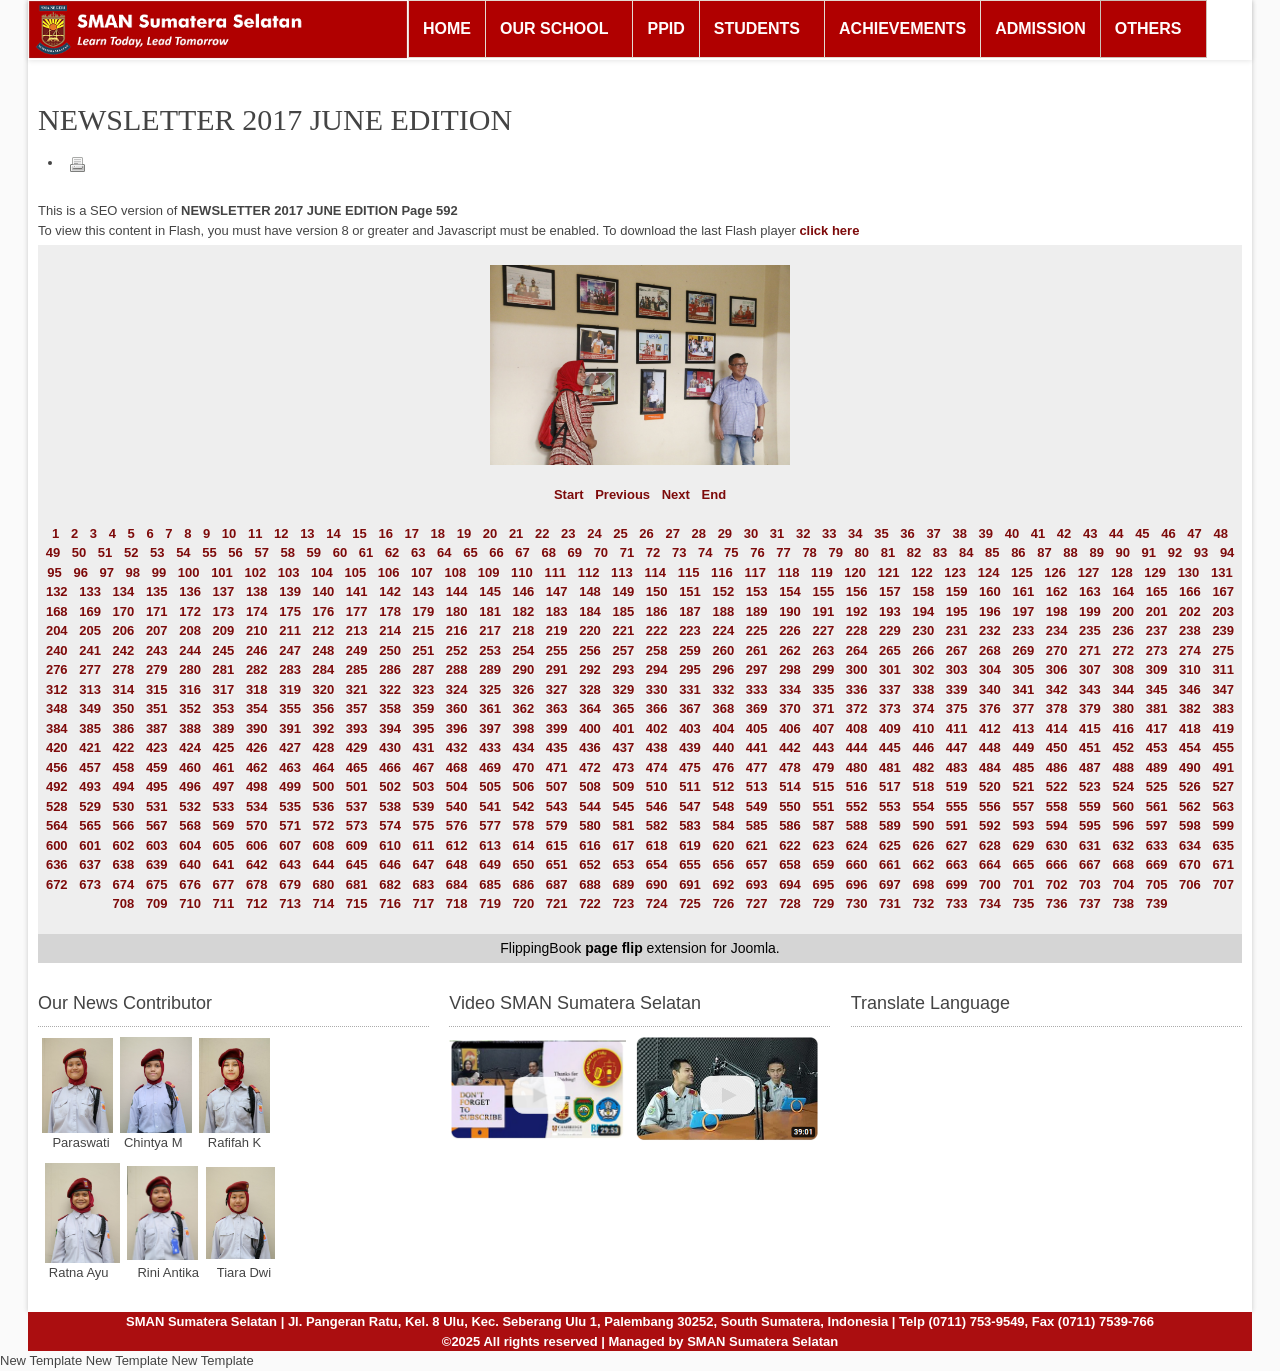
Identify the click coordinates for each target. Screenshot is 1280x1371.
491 (1223, 767)
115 (689, 572)
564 (57, 825)
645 (357, 864)
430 (390, 747)
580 (590, 825)
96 (80, 572)
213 (357, 630)
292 (590, 669)
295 (690, 669)
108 (455, 572)
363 (557, 708)
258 (657, 650)
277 (90, 669)
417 (1157, 728)
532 (190, 806)
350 (124, 708)
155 (823, 591)
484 (990, 767)
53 (157, 552)
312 (57, 689)
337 (890, 689)
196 (990, 611)
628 (990, 845)
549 (757, 806)
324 (457, 689)
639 (157, 864)
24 (594, 533)
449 (1023, 747)
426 (257, 747)
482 (923, 767)
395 (424, 728)
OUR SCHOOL (554, 28)
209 (224, 630)
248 (324, 650)
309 (1157, 669)
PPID (665, 28)
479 (823, 767)
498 (257, 786)
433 (490, 747)
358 (390, 708)
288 (457, 669)
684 (457, 884)
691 (690, 884)
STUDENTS (757, 28)
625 (890, 845)
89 (1096, 552)
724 (657, 903)
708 (124, 903)
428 (324, 747)
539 (424, 806)
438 (657, 747)
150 (657, 591)
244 (190, 650)
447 (957, 747)
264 (857, 650)
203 (1223, 611)
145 (490, 591)
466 (390, 767)
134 (124, 591)
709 (157, 903)
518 (923, 786)
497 (224, 786)
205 (90, 630)
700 (990, 884)
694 (790, 884)
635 (1223, 845)
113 (622, 572)
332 (723, 689)
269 (1023, 650)
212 (324, 630)
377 (1023, 708)
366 (657, 708)
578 (524, 825)
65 (470, 552)
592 (990, 825)
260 (723, 650)
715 (357, 903)
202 (1190, 611)
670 (1190, 864)
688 (590, 884)
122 (922, 572)
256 (590, 650)
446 (923, 747)
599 (1223, 825)
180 (457, 611)
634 (1190, 845)
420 (57, 747)
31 (777, 533)
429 (357, 747)
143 (424, 591)
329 (623, 689)
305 (1023, 669)
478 (790, 767)
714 (324, 903)
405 (757, 728)
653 (623, 864)
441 (757, 747)
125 (1022, 572)
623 (823, 845)
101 (222, 572)
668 (1123, 864)
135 (157, 591)
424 (190, 747)
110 (522, 572)
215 (424, 630)
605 (224, 845)
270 (1057, 650)
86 (1018, 552)
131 (1222, 572)
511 (690, 786)
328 (590, 689)
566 (124, 825)
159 (957, 591)
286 (390, 669)
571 (290, 825)
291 (557, 669)
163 (1090, 591)
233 (1023, 630)
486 (1057, 767)
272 (1123, 650)
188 (723, 611)
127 (1089, 572)
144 (457, 591)
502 (390, 786)
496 (190, 786)
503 (424, 786)
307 (1090, 669)
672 (57, 884)
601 (90, 845)
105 (355, 572)
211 (290, 630)
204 (57, 630)
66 (496, 552)
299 (823, 669)
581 (623, 825)
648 (457, 864)
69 (575, 552)
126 (1055, 572)
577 (490, 825)
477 (757, 767)
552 (857, 806)
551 (823, 806)
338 (923, 689)
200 (1123, 611)
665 (1023, 864)
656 (723, 864)
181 (490, 611)
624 (857, 845)
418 (1190, 728)
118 (789, 572)
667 (1090, 864)
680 (324, 884)
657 (757, 864)
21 (516, 533)
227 (823, 630)
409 (890, 728)
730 (857, 903)
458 (124, 767)
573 (357, 825)
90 (1123, 552)
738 (1123, 903)
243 (157, 650)
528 (57, 806)
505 (490, 786)
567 (157, 825)
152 (723, 591)
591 (957, 825)
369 (757, 708)
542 (524, 806)
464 (324, 767)
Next (676, 494)
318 (257, 689)
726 (723, 903)
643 (290, 864)
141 (357, 591)
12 (281, 533)
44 (1116, 533)
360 (457, 708)
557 (1023, 806)
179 (424, 611)
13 (307, 533)
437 (623, 747)
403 (690, 728)
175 (290, 611)
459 (157, 767)
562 (1190, 806)
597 (1157, 825)
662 (923, 864)
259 (690, 650)
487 (1090, 767)
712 (257, 903)
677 (224, 884)
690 (657, 884)
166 (1190, 591)
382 (1190, 708)
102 (255, 572)
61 (366, 552)
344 (1123, 689)
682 (390, 884)
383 (1223, 708)
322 (390, 689)
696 (857, 884)
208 (190, 630)
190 (790, 611)
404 (723, 728)
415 (1090, 728)
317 (224, 689)
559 (1090, 806)
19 (464, 533)
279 (157, 669)
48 (1220, 533)
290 (524, 669)
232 (990, 630)
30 (751, 533)
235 (1090, 630)
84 (966, 552)
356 (324, 708)
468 (457, 767)
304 (990, 669)
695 (823, 884)
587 (823, 825)
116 (722, 572)
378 (1057, 708)
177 (357, 611)
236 (1123, 630)
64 (444, 552)
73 (679, 552)
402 (657, 728)
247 (290, 650)
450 (1057, 747)
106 (389, 572)
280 (190, 669)
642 (257, 864)
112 (589, 572)
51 (105, 552)
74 (705, 552)
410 (923, 728)
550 (790, 806)
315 (157, 689)
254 (524, 650)
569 (224, 825)
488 (1123, 767)
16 (385, 533)
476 (723, 767)
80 (862, 552)
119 (822, 572)
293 (623, 669)
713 (290, 903)
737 (1090, 903)
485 (1023, 767)
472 (590, 767)
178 (390, 611)
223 (690, 630)
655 (690, 864)
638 (124, 864)
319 (290, 689)
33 (829, 533)
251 (424, 650)
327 (557, 689)
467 (424, 767)
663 (957, 864)
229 (890, 630)
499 (290, 786)
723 (623, 903)
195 (957, 611)
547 (690, 806)
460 (190, 767)
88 (1070, 552)
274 (1190, 650)
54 (183, 552)
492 (57, 786)
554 (923, 806)
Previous (622, 494)
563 (1223, 806)
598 (1190, 825)
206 (124, 630)
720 (524, 903)
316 (190, 689)
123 (955, 572)
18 (438, 533)
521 (1023, 786)
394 (390, 728)
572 (324, 825)
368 (723, 708)
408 (857, 728)
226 (790, 630)
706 (1190, 884)
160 (990, 591)
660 (857, 864)
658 (790, 864)
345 (1157, 689)
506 (524, 786)
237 (1157, 630)
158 (923, 591)
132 (57, 591)
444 (857, 747)
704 (1123, 884)
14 (333, 533)
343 (1090, 689)
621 (757, 845)
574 (390, 825)
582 (657, 825)
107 (422, 572)
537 (357, 806)
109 (489, 572)
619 (690, 845)
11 (255, 533)
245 (224, 650)
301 (890, 669)
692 (723, 884)
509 (623, 786)
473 (623, 767)
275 (1223, 650)
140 (324, 591)
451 (1090, 747)
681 (357, 884)
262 (790, 650)
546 (657, 806)
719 (490, 903)
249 (357, 650)
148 (590, 591)
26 (646, 533)
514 (790, 786)
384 (57, 728)
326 (524, 689)
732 (923, 903)
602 (124, 845)
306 (1057, 669)
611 (424, 845)
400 (590, 728)
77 (783, 552)
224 (723, 630)
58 (288, 552)
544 (590, 806)
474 (657, 767)
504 (457, 786)
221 (623, 630)
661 (890, 864)
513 (757, 786)
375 (957, 708)
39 (986, 533)
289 (490, 669)
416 (1123, 728)
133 (90, 591)
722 (590, 903)
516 (857, 786)
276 (57, 669)
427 (290, 747)
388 (190, 728)
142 (390, 591)
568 (190, 825)
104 (322, 572)
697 (890, 884)
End (714, 494)
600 (57, 845)
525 (1157, 786)
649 (490, 864)
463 (290, 767)
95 (54, 572)
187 (690, 611)
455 (1223, 747)
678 (257, 884)
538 (390, 806)
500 (324, 786)
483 (957, 767)
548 (723, 806)
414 (1057, 728)
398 (524, 728)
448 (990, 747)
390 (257, 728)
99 (159, 572)
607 (290, 845)
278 (124, 669)
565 (90, 825)
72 (653, 552)
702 (1057, 884)
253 (490, 650)
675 (157, 884)
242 (124, 650)
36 (907, 533)
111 (555, 572)
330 (657, 689)
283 (290, 669)
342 (1057, 689)
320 (324, 689)
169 (90, 611)
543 (557, 806)
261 (757, 650)
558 (1057, 806)
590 (923, 825)
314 (124, 689)
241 (90, 650)
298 (790, 669)
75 (731, 552)
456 (57, 767)
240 (57, 650)
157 (890, 591)
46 (1168, 533)
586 (790, 825)
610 (390, 845)
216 (457, 630)
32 (803, 533)
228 (857, 630)
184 (590, 611)
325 (490, 689)
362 (524, 708)
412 (990, 728)
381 (1157, 708)
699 (957, 884)
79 (835, 552)
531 (157, 806)
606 (257, 845)
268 (990, 650)
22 (542, 533)
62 (392, 552)
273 (1157, 650)
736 (1057, 903)
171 (157, 611)
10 (229, 533)
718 (457, 903)
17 (412, 533)
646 (390, 864)
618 (657, 845)
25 (620, 533)
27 (672, 533)
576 (457, 825)
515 (823, 786)
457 (90, 767)
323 (424, 689)
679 (290, 884)
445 (890, 747)
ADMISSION (1040, 28)
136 (190, 591)
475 (690, 767)
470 (524, 767)
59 (314, 552)
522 (1057, 786)
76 (757, 552)
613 (490, 845)
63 (418, 552)
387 (157, 728)
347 (1223, 689)
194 (923, 611)
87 (1044, 552)
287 (424, 669)
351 (157, 708)
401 (623, 728)
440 (723, 747)
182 (524, 611)
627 (957, 845)
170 (124, 611)
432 (457, 747)
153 (757, 591)
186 (657, 611)
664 (990, 864)
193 (890, 611)
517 (890, 786)
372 (857, 708)
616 (590, 845)
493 (90, 786)
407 (823, 728)
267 (957, 650)
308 (1123, 669)
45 (1142, 533)
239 (1223, 630)
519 (957, 786)
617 (623, 845)
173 (224, 611)
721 (557, 903)
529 (90, 806)
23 (568, 533)
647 (424, 864)
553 (890, 806)
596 (1123, 825)
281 (224, 669)
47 (1194, 533)
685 (490, 884)
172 (190, 611)
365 (623, 708)
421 (90, 747)
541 (490, 806)
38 (959, 533)
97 (107, 572)
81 (888, 552)
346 (1190, 689)
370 (790, 708)
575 (424, 825)
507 (557, 786)
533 (224, 806)
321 (357, 689)
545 (623, 806)
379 (1090, 708)
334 (790, 689)
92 (1175, 552)
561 (1157, 806)
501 (357, 786)
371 (823, 708)
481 (890, 767)
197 (1023, 611)
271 (1090, 650)
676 (190, 884)
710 (190, 903)
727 (757, 903)
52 (131, 552)
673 (90, 884)
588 (857, 825)
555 (957, 806)
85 (992, 552)
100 (189, 572)
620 (723, 845)
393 (357, 728)
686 (524, 884)
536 (324, 806)
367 (690, 708)
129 (1155, 572)
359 (424, 708)
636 (57, 864)
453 (1157, 747)
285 (357, 669)
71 (627, 552)
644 (324, 864)
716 (390, 903)
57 (261, 552)
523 (1090, 786)
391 (290, 728)
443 (823, 747)
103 (289, 572)
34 (855, 533)
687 (557, 884)
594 (1057, 825)
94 (1227, 552)
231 (957, 630)
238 (1190, 630)
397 (490, 728)
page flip (614, 948)
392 (324, 728)
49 (53, 552)
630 (1057, 845)
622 (790, 845)
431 (424, 747)
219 (557, 630)
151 (690, 591)
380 (1123, 708)
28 (699, 533)
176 (324, 611)
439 (690, 747)
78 (809, 552)
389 (224, 728)
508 (590, 786)
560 (1123, 806)
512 (723, 786)
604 (190, 845)
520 (990, 786)
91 (1149, 552)
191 (823, 611)
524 (1123, 786)
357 (357, 708)
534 (257, 806)
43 (1090, 533)
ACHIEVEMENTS (902, 28)
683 (424, 884)
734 (990, 903)
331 (690, 689)
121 (889, 572)
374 (923, 708)
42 (1064, 533)
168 (57, 611)
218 (524, 630)
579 (557, 825)
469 (490, 767)
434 (524, 747)
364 (590, 708)
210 (257, 630)
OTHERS (1148, 28)
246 (257, 650)
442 (790, 747)
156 (857, 591)
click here (829, 230)
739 (1157, 903)
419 (1223, 728)
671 (1223, 864)
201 (1157, 611)
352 (190, 708)
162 (1057, 591)
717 (424, 903)
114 (655, 572)
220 (590, 630)
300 (857, 669)
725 (690, 903)
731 (890, 903)
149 (623, 591)
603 (157, 845)
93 (1201, 552)
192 (857, 611)
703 (1090, 884)
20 (490, 533)
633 (1157, 845)
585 (757, 825)
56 (235, 552)
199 (1090, 611)
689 (623, 884)
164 (1123, 591)
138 (257, 591)
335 (823, 689)
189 (757, 611)
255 (557, 650)
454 (1190, 747)
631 (1090, 845)
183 (557, 611)
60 (340, 552)
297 (757, 669)
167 (1223, 591)
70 (601, 552)
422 (124, 747)
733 (957, 903)
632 (1123, 845)
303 (957, 669)
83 (940, 552)
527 (1223, 786)
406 (790, 728)
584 (723, 825)
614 (524, 845)
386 (124, 728)
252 (457, 650)
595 (1090, 825)
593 (1023, 825)
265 (890, 650)
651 (557, 864)
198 (1057, 611)
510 (657, 786)
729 (823, 903)
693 (757, 884)
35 (881, 533)
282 (257, 669)
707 (1223, 884)
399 (557, 728)
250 (390, 650)
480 (857, 767)
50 (79, 552)
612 (457, 845)
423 (157, 747)
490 (1190, 767)
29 (725, 533)
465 (357, 767)
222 (657, 630)
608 (324, 845)
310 (1190, 669)
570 (257, 825)
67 (522, 552)
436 (590, 747)
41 (1038, 533)
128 (1122, 572)
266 (923, 650)
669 (1157, 864)
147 (557, 591)
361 (490, 708)
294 (657, 669)
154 (790, 591)
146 (524, 591)
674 (124, 884)
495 (157, 786)
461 (224, 767)
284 (324, 669)
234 (1057, 630)
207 (157, 630)
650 (524, 864)
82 (914, 552)
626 (923, 845)
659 (823, 864)
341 (1023, 689)
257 (623, 650)
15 (359, 533)
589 (890, 825)
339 (957, 689)
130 (1189, 572)
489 (1157, 767)
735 (1023, 903)
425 (224, 747)
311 (1223, 669)
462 (257, 767)
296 (723, 669)
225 (757, 630)
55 (209, 552)
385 (90, 728)
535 (290, 806)
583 (690, 825)
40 (1012, 533)
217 (490, 630)
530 (124, 806)
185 (623, 611)
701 (1023, 884)
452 (1123, 747)
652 (590, 864)
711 (224, 903)
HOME (447, 28)
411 (957, 728)
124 (989, 572)
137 (224, 591)
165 (1157, 591)
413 (1023, 728)
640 (190, 864)
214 (390, 630)
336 (857, 689)
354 (257, 708)
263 (823, 650)
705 (1157, 884)
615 (557, 845)
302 (923, 669)
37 (933, 533)
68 (548, 552)
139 (290, 591)
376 (990, 708)
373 (890, 708)
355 (290, 708)
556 (990, 806)
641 (224, 864)
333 (757, 689)
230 (923, 630)
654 (657, 864)
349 (90, 708)
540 (457, 806)
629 (1023, 845)
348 (57, 708)
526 (1190, 786)
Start (569, 494)
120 (855, 572)
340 (990, 689)
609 (357, 845)
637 (90, 864)
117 (755, 572)
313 (90, 689)
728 (790, 903)
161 (1023, 591)
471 (557, 767)
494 (124, 786)
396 (457, 728)
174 (257, 611)
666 (1057, 864)
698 (923, 884)
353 (224, 708)
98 (133, 572)
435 (557, 747)
